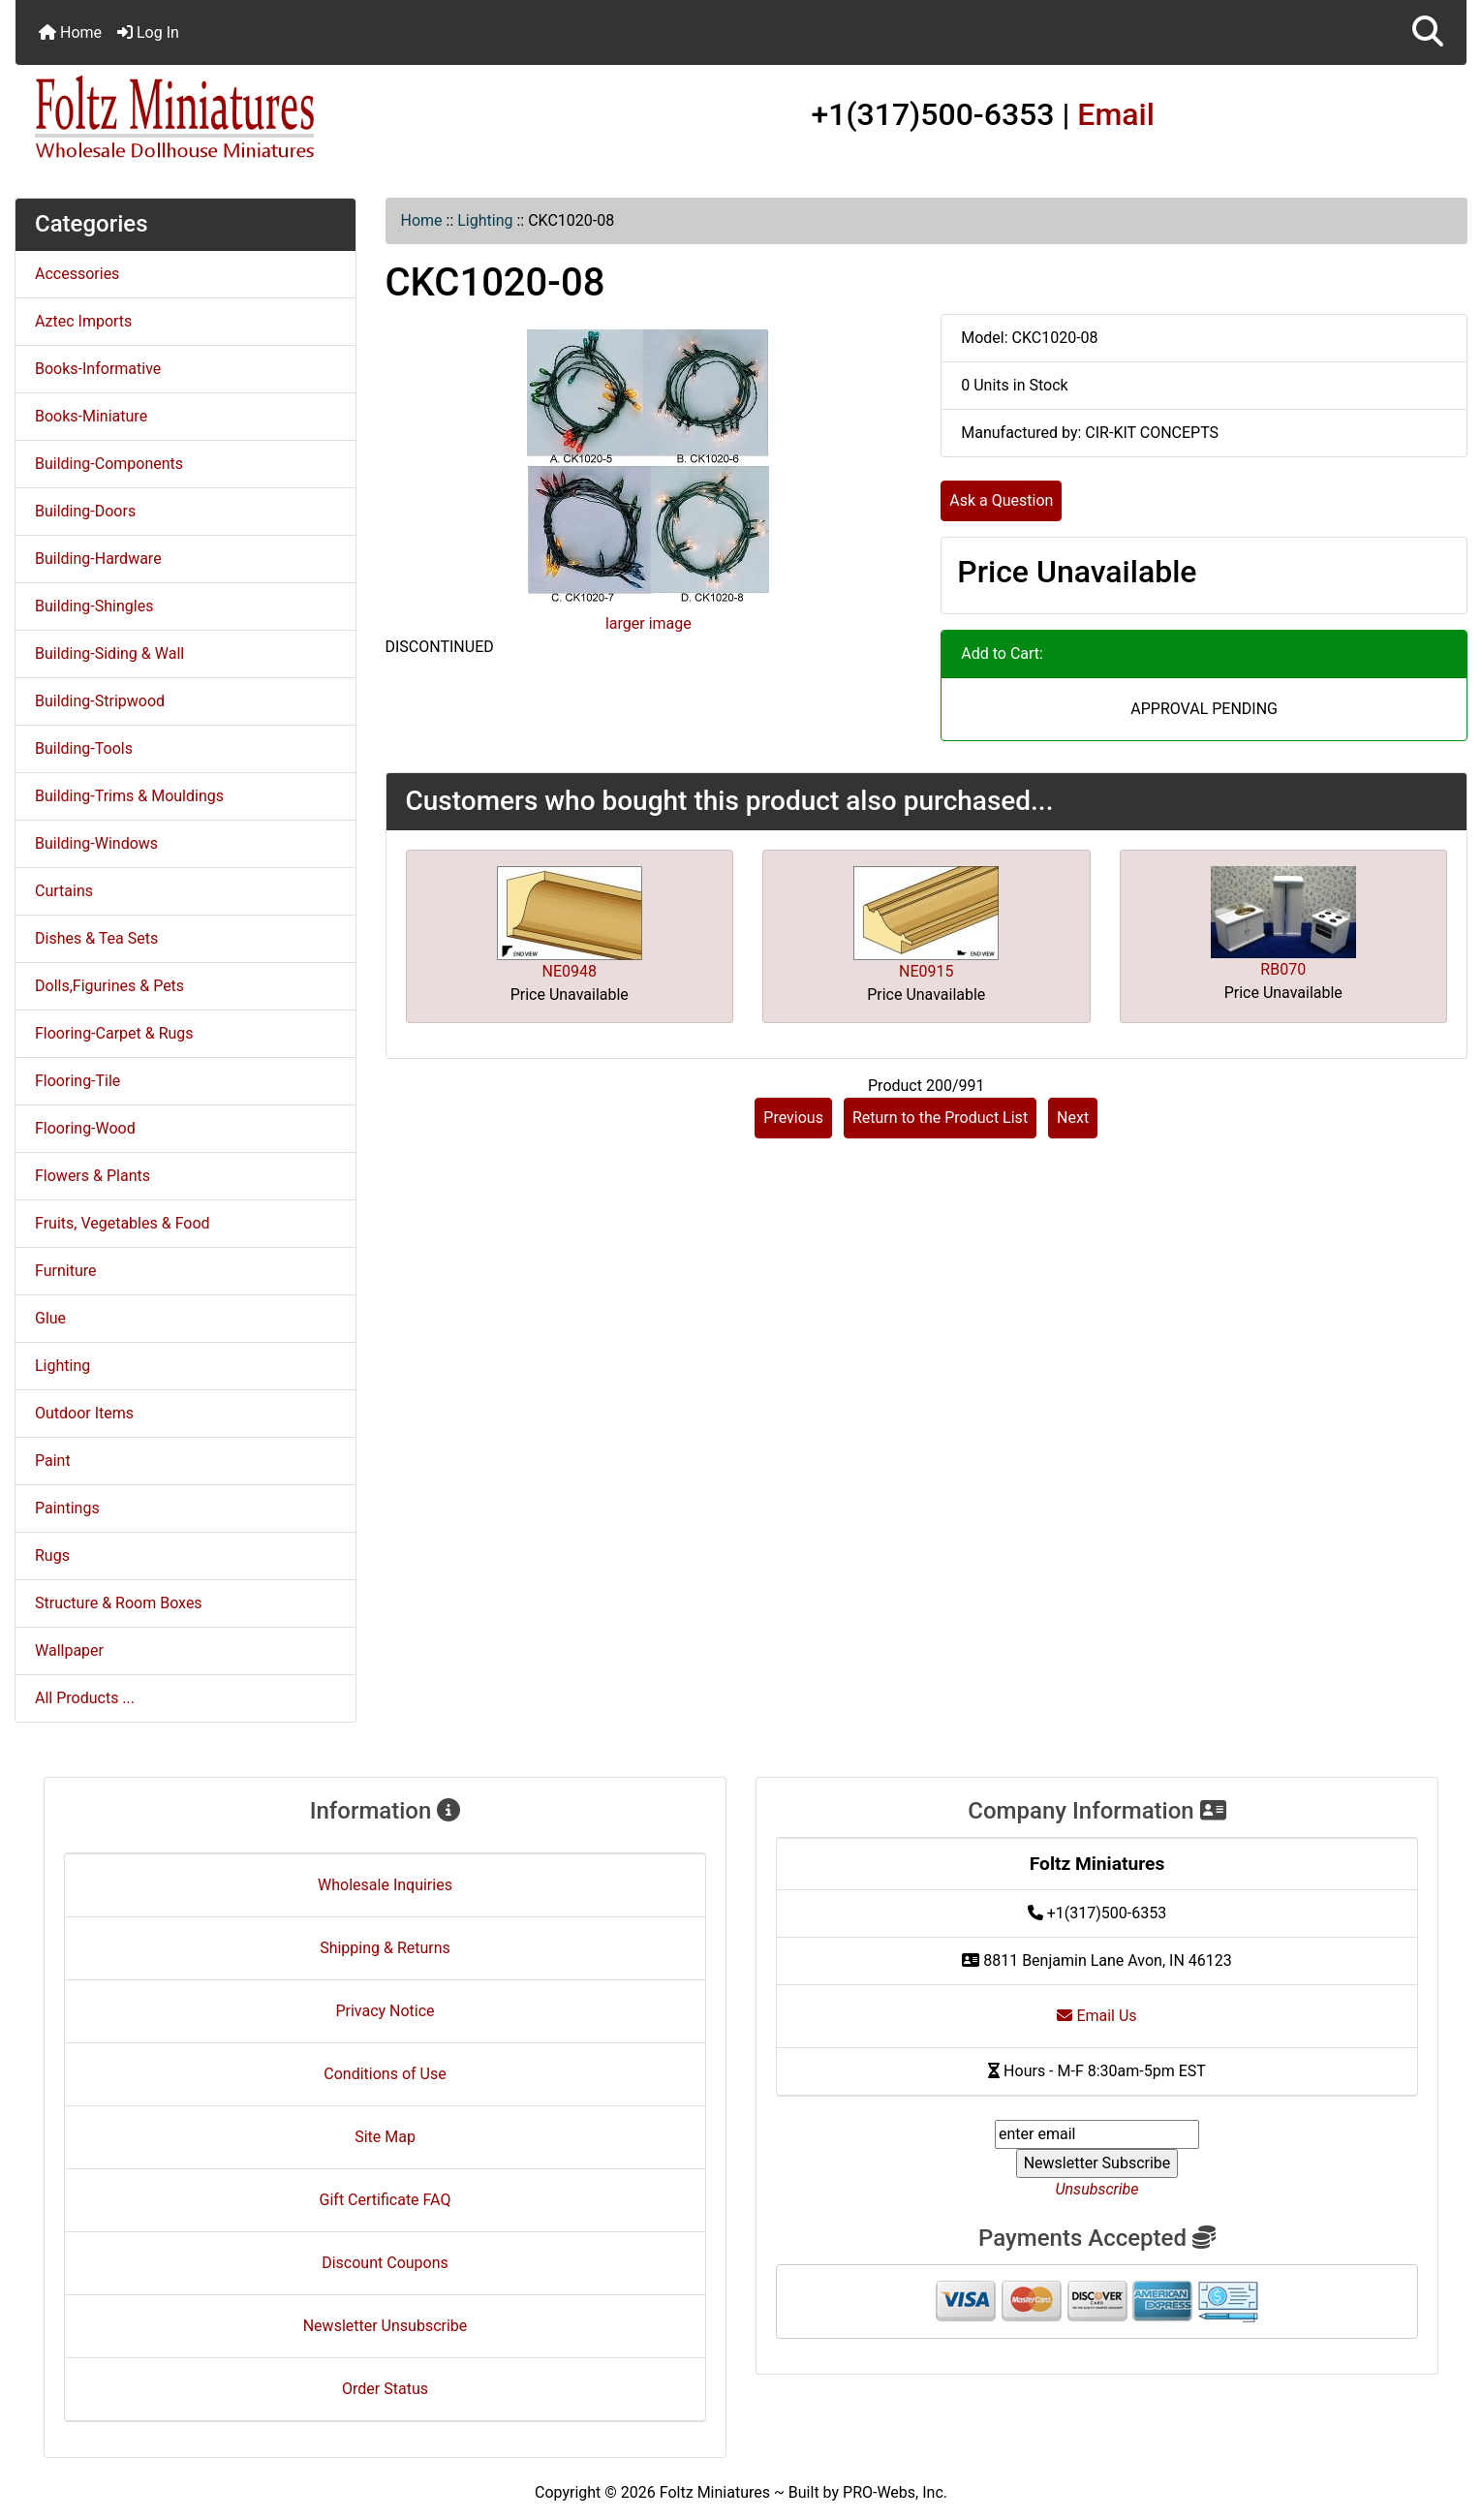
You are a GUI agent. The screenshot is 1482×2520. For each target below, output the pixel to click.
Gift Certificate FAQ (385, 2200)
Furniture (65, 1270)
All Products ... (85, 1698)
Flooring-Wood (85, 1128)
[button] (1428, 32)
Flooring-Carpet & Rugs (114, 1033)
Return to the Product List (940, 1117)
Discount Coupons (385, 2263)
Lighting (484, 220)
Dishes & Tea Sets (96, 938)
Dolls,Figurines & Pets (109, 986)
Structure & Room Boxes (118, 1603)
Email (1116, 114)
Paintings (67, 1508)
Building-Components (109, 463)
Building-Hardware (98, 558)
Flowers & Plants (92, 1176)
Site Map (385, 2137)
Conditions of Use (385, 2074)
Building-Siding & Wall (109, 653)
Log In (148, 32)
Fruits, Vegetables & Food (122, 1223)
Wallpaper (69, 1650)
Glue (50, 1318)
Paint (53, 1460)
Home (70, 32)
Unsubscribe (1096, 2189)
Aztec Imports (83, 321)
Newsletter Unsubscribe (385, 2326)
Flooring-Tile (77, 1081)
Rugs (52, 1555)
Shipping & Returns (385, 1948)
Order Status (385, 2389)
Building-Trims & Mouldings (129, 796)
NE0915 (926, 971)
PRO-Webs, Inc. (895, 2492)
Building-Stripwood (100, 701)
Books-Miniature (91, 416)
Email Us (1096, 2016)
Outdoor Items (84, 1413)
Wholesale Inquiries (385, 1885)
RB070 (1283, 969)
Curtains (64, 891)
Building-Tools (84, 748)
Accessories (77, 273)
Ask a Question (1001, 500)
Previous (793, 1117)
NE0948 (569, 971)
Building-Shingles (94, 606)
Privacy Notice (384, 2011)
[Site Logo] (257, 118)
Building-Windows (96, 843)
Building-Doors (85, 511)
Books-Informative (98, 368)
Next (1073, 1117)
